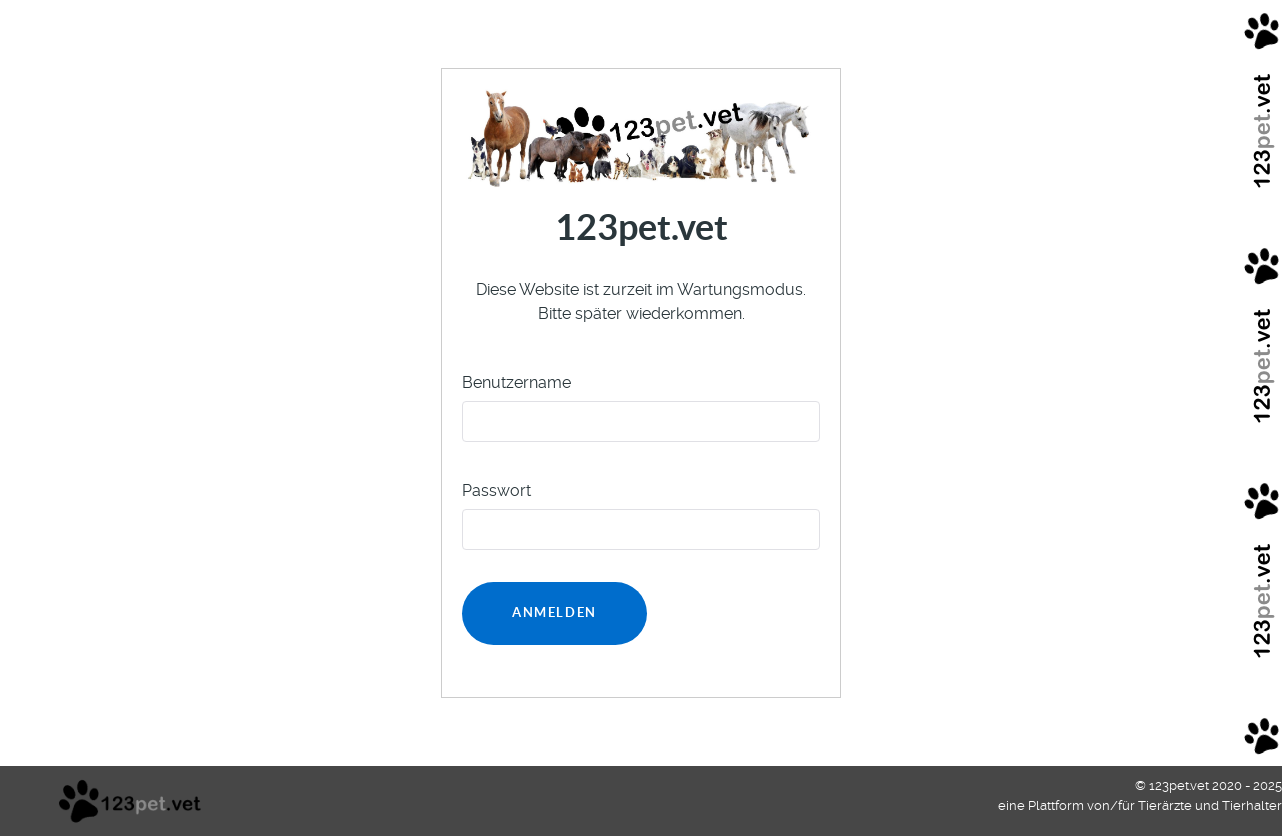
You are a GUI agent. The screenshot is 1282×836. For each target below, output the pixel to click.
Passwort (496, 490)
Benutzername (516, 382)
